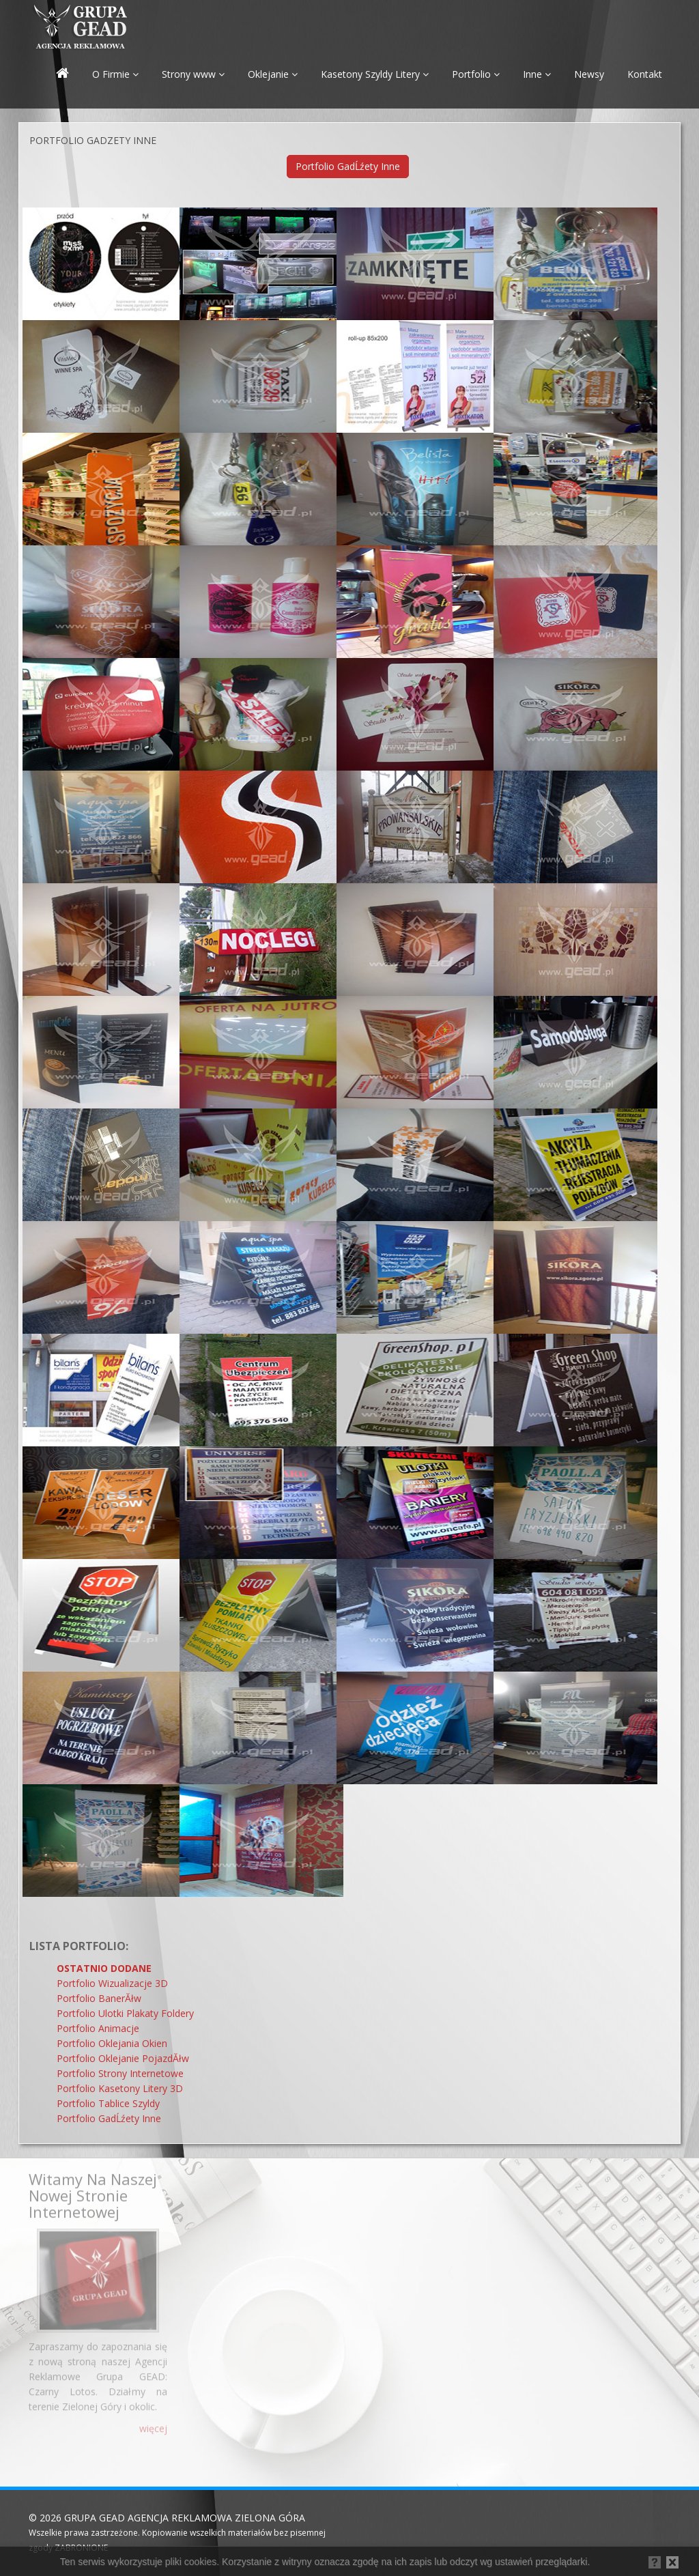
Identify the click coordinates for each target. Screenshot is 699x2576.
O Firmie (115, 74)
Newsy (589, 74)
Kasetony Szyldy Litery (375, 74)
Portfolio (476, 74)
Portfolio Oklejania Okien (112, 2043)
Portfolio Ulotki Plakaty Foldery (125, 2013)
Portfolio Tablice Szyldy (108, 2103)
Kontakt (644, 74)
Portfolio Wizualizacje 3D (112, 1983)
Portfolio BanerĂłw (99, 1998)
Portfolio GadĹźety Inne (348, 166)
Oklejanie (273, 74)
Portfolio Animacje (98, 2028)
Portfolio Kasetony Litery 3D (120, 2088)
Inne (537, 74)
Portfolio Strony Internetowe (120, 2073)
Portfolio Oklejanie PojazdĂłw (123, 2058)
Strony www (193, 74)
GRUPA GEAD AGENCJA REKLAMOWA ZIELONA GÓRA (184, 2517)
